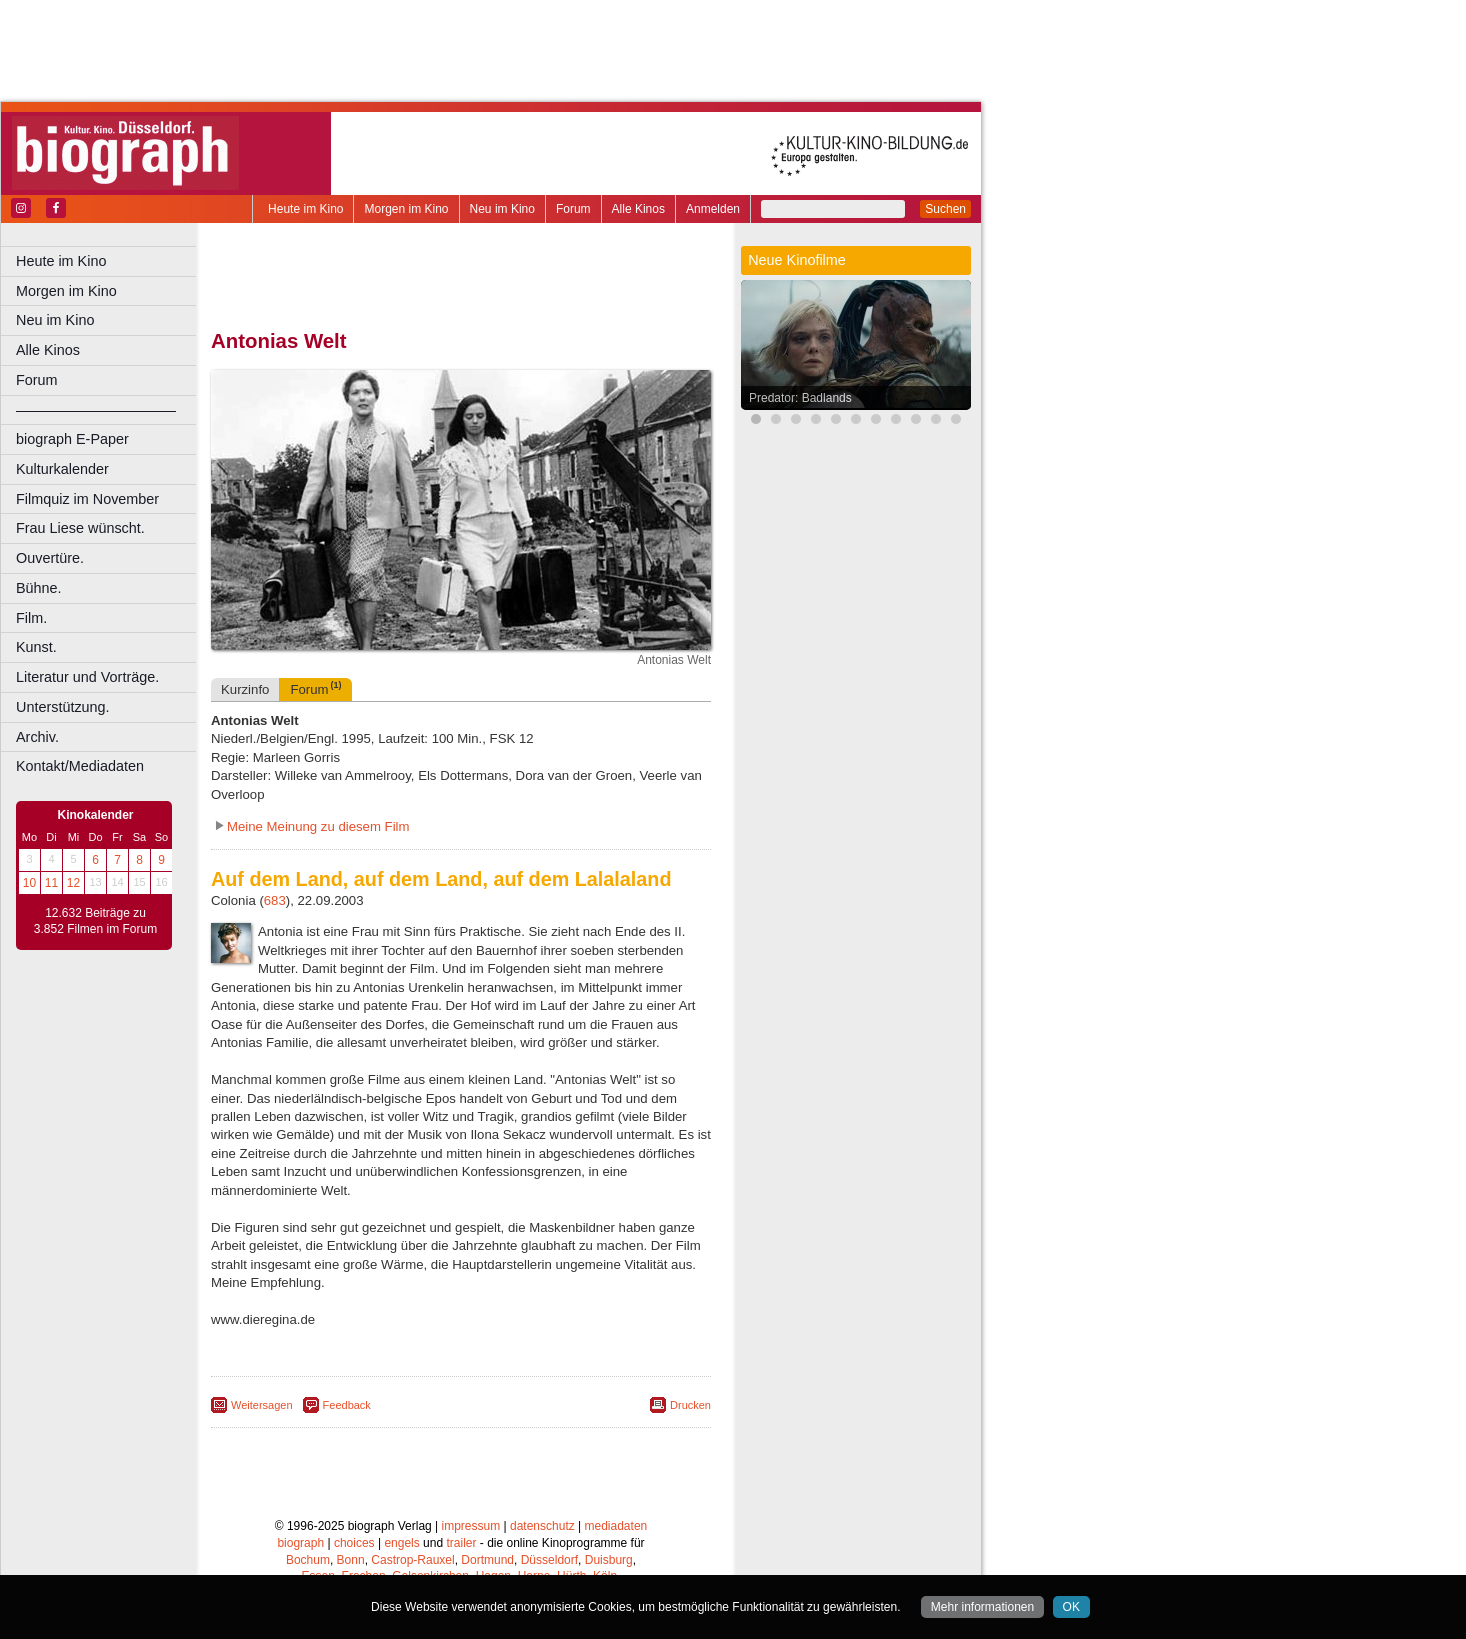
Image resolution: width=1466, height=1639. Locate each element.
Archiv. (37, 737)
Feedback (347, 1405)
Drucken (690, 1405)
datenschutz (542, 1526)
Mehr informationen (982, 1607)
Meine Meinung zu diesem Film (318, 826)
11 (51, 883)
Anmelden (713, 209)
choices (354, 1543)
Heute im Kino (305, 209)
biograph (300, 1543)
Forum (573, 209)
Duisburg (609, 1560)
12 (73, 883)
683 (275, 900)
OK (1071, 1607)
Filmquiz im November (87, 499)
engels (401, 1543)
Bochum (308, 1560)
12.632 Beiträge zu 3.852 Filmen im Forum (95, 921)
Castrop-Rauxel (412, 1560)
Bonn (351, 1560)
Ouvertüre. (50, 558)
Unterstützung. (63, 707)
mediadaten (616, 1526)
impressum (471, 1526)
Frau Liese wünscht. (80, 528)
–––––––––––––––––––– (96, 410)
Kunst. (36, 647)
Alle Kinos (638, 209)
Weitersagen (262, 1405)
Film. (31, 618)
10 (29, 883)
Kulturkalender (62, 469)
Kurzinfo (245, 689)
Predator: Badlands (800, 398)
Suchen (945, 209)
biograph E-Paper (72, 439)
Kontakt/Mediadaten (80, 766)
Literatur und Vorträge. (87, 677)
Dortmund (487, 1560)
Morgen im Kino (406, 209)
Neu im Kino (502, 209)
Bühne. (39, 588)
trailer (461, 1543)
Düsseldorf (549, 1560)
